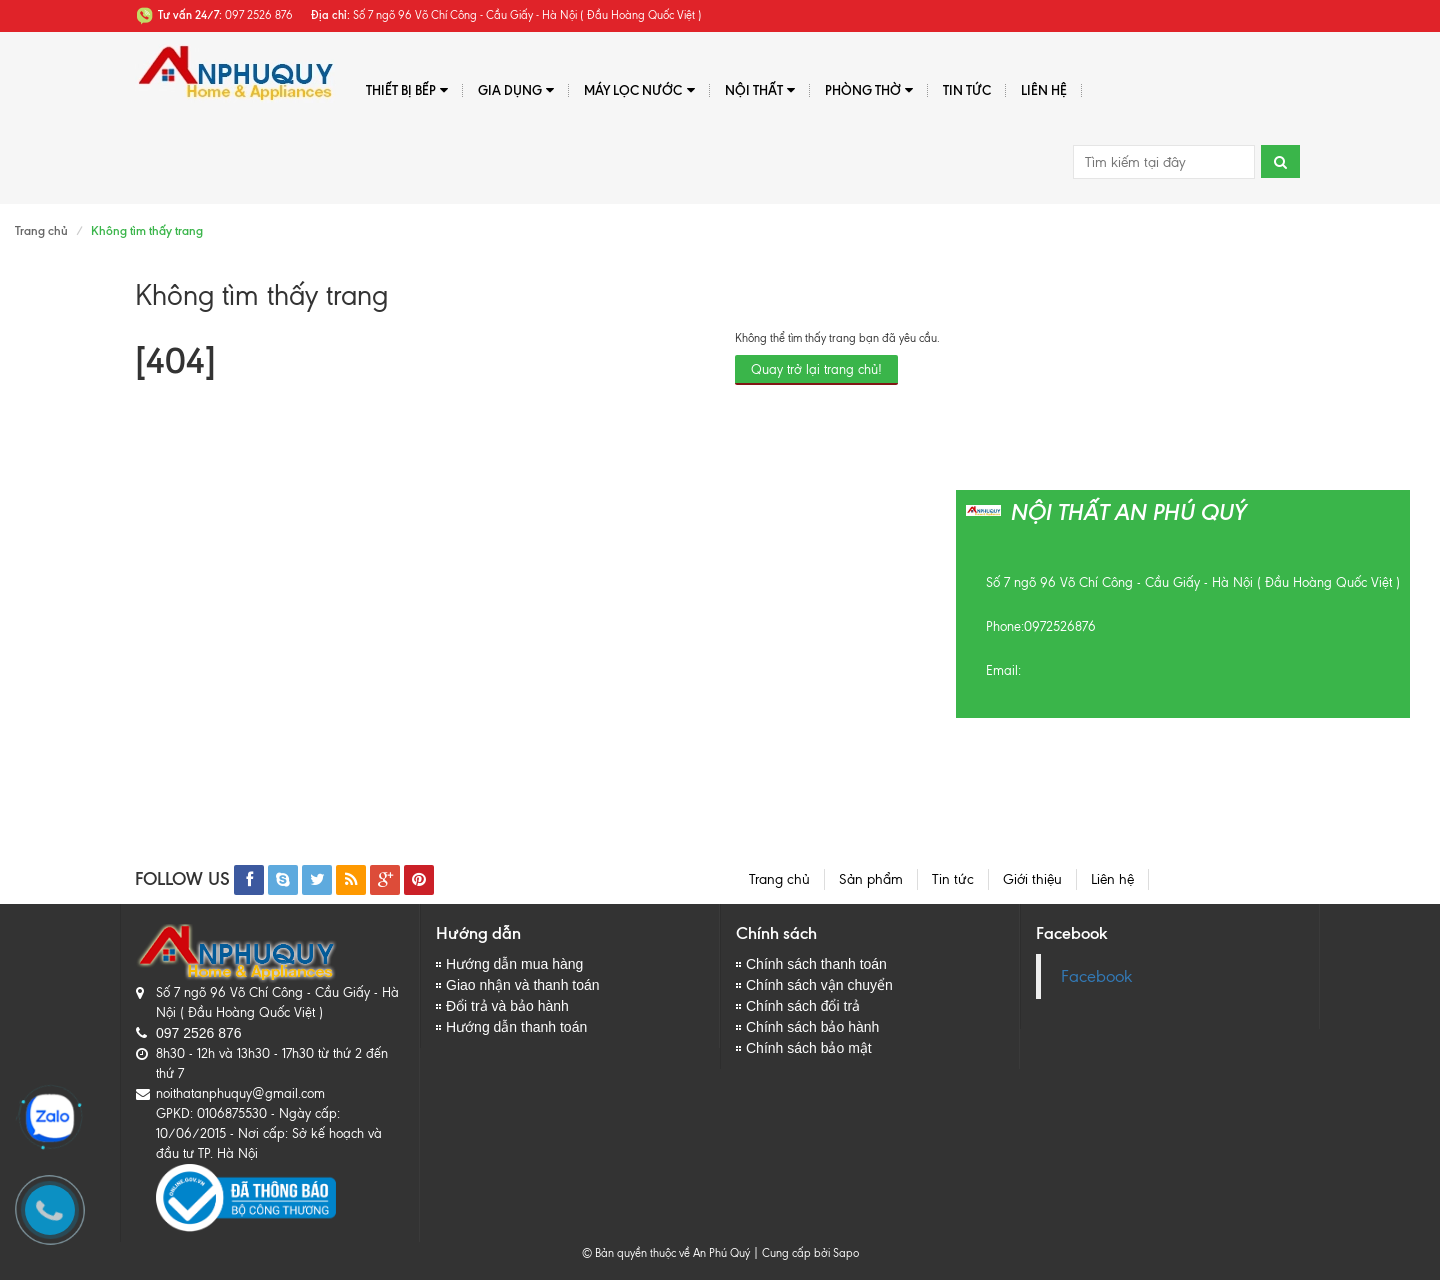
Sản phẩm (871, 879)
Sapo (846, 1253)
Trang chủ (41, 230)
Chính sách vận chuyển (819, 985)
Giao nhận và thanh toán (523, 985)
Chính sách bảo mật (809, 1048)
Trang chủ (779, 879)
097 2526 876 (199, 1033)
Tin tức (953, 879)
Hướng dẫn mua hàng (514, 964)
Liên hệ (1044, 90)
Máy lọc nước (639, 90)
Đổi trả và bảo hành (507, 1006)
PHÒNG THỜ (869, 90)
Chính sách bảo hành (812, 1027)
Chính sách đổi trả (803, 1006)
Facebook (1096, 976)
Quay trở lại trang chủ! (816, 369)
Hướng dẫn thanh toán (516, 1027)
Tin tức (967, 90)
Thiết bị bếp (407, 90)
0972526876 (1060, 626)
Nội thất (760, 90)
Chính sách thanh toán (816, 964)
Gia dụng (516, 90)
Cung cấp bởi (793, 1253)
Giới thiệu (1032, 879)
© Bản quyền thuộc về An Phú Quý (666, 1253)
